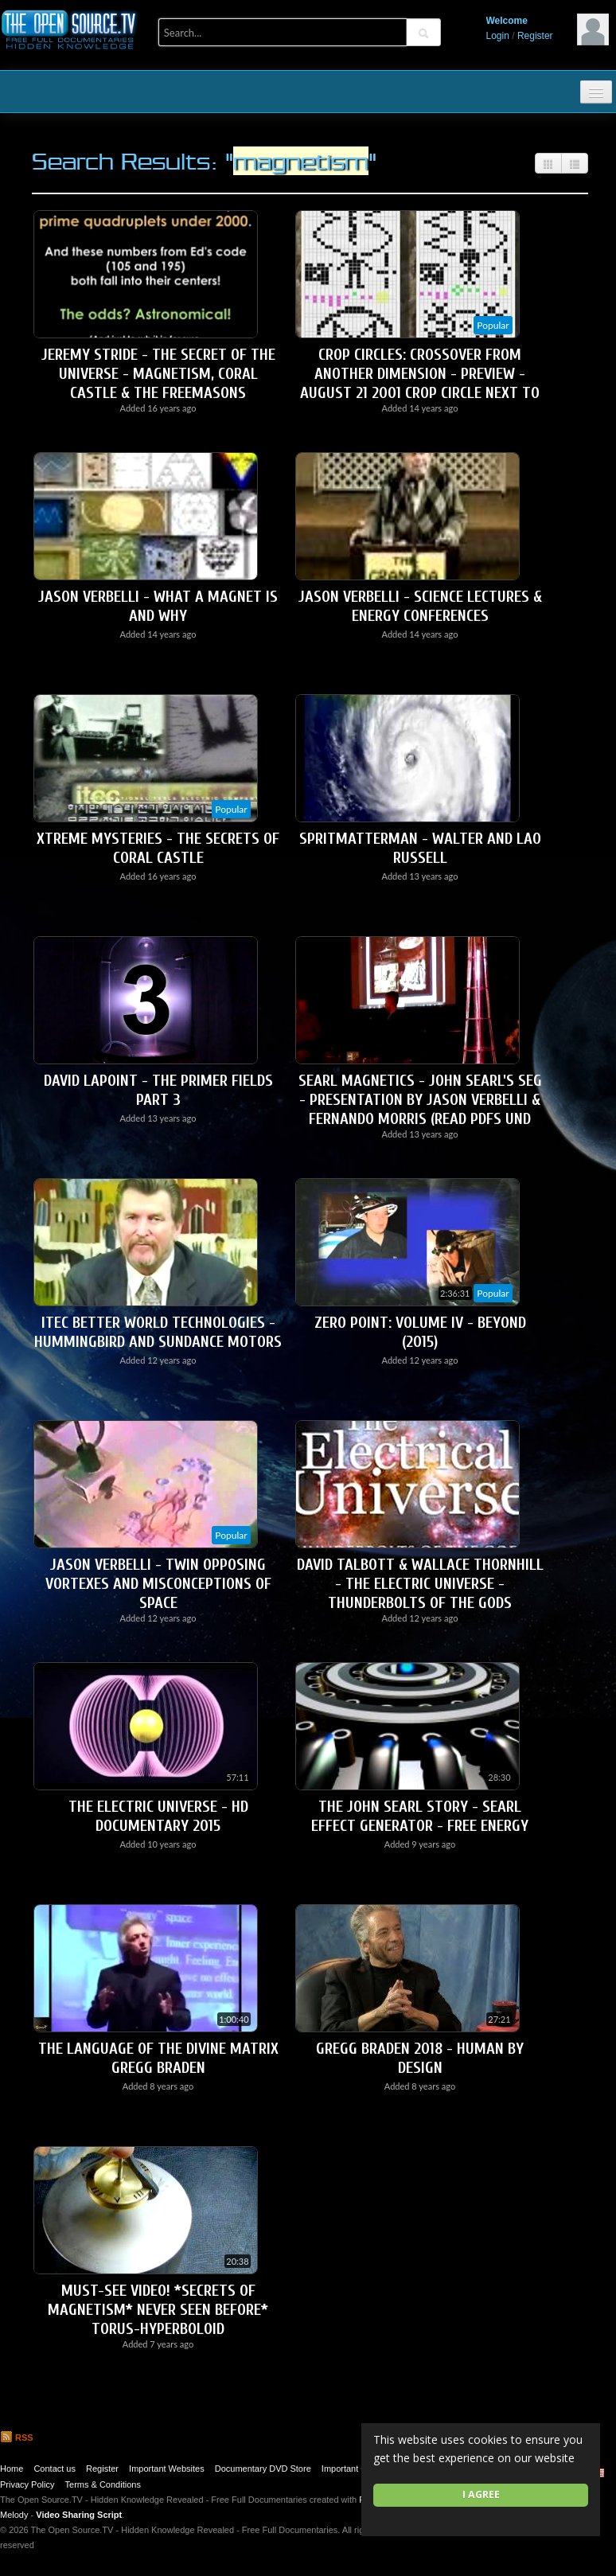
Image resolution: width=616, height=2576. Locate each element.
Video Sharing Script (79, 2514)
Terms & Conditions (103, 2484)
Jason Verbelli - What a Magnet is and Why (158, 606)
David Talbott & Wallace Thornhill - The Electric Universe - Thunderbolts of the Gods (420, 1583)
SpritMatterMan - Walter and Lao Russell (420, 848)
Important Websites (167, 2468)
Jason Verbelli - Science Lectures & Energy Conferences (420, 606)
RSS (16, 2437)
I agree (481, 2494)
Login (497, 35)
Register (535, 35)
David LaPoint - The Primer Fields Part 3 (158, 1090)
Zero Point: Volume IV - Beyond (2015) (420, 1332)
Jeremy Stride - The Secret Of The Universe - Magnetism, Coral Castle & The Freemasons (158, 373)
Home (11, 2468)
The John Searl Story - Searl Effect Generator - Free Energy (419, 1816)
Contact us (54, 2468)
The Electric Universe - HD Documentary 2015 (158, 1816)
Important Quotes (355, 2468)
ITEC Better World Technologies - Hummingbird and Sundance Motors (158, 1332)
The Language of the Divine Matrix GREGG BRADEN (158, 2058)
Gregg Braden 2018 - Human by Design (420, 2058)
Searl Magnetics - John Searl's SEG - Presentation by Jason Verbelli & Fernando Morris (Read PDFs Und (420, 1099)
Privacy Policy (27, 2484)
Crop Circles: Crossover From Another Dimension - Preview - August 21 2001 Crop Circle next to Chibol (420, 383)
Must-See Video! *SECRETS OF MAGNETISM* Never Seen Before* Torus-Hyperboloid (158, 2309)
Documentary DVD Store (263, 2468)
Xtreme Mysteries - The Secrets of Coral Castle (158, 848)
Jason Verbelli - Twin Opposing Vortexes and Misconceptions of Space (158, 1583)
